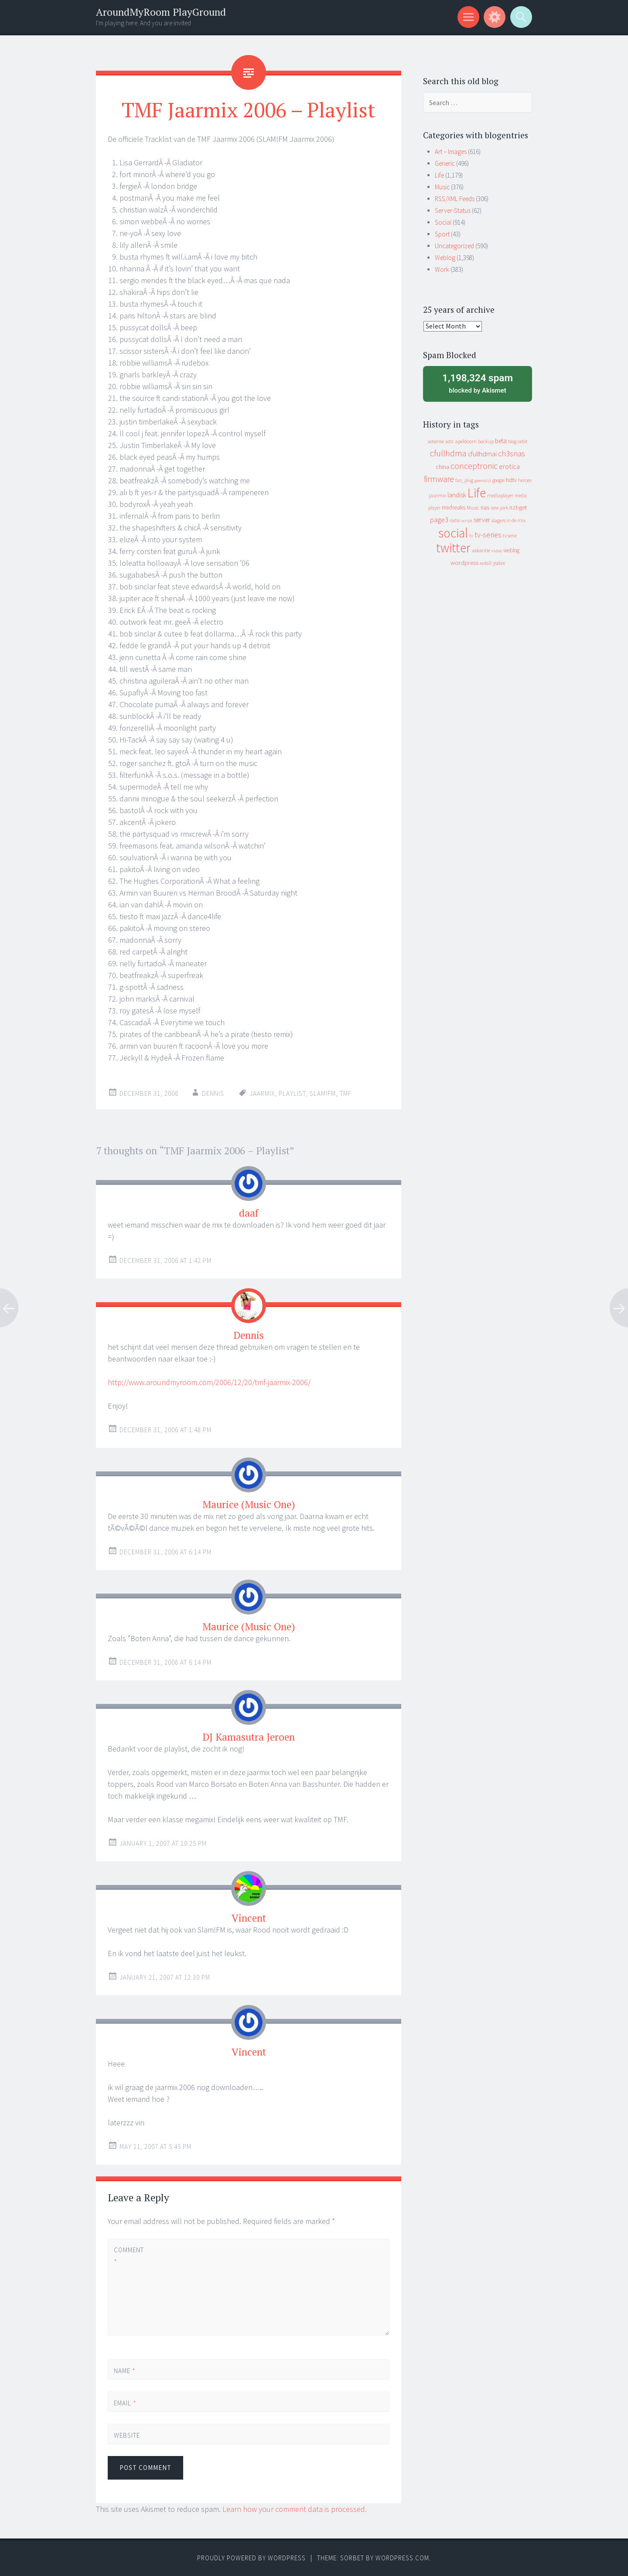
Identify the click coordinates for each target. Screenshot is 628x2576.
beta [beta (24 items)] (501, 441)
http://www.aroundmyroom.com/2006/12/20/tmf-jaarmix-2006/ (209, 1382)
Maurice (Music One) (248, 1504)
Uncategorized (454, 246)
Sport (442, 234)
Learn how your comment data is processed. (294, 2509)
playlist (292, 1093)
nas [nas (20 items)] (485, 507)
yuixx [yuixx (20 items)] (499, 563)
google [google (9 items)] (498, 480)
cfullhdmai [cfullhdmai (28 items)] (482, 454)
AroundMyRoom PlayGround (161, 12)
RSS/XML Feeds (454, 199)
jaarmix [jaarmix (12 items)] (437, 495)
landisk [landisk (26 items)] (456, 495)
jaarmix (262, 1093)
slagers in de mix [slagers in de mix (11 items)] (508, 520)
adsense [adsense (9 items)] (436, 441)
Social (443, 222)
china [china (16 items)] (442, 467)
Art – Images (451, 151)
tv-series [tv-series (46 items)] (488, 535)
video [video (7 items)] (496, 551)
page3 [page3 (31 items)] (439, 519)
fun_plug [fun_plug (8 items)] (464, 480)
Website (127, 2435)
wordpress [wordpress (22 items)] (464, 562)
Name (125, 2371)
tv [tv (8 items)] (471, 536)
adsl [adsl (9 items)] (449, 441)
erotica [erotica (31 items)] (509, 466)
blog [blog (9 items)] (512, 441)
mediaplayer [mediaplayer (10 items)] (500, 495)
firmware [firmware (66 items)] (439, 479)
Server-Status (453, 210)
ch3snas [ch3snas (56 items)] (511, 453)
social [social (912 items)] (453, 533)
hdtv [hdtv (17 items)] (511, 480)
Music (442, 187)
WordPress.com (402, 2558)
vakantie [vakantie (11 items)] (481, 550)
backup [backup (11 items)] (486, 441)
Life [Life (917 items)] (477, 493)
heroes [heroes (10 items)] (525, 480)
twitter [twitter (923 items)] (453, 548)
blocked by (477, 383)
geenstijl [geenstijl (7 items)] (482, 480)
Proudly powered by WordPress (251, 2558)
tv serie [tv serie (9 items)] (510, 536)
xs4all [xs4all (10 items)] (485, 563)
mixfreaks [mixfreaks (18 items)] (453, 507)
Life (439, 175)
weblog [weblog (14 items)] (511, 550)
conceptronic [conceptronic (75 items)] (474, 466)
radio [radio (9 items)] (455, 520)
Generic (445, 163)
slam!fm (323, 1093)
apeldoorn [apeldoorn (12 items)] (466, 441)
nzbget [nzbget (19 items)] (518, 507)
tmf (346, 1093)
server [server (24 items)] (482, 520)
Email (125, 2403)
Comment (128, 2256)
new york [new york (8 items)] (499, 508)
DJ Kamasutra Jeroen (248, 1737)
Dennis (213, 1093)
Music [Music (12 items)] (473, 507)
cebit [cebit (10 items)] (523, 441)
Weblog (445, 257)
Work (442, 269)
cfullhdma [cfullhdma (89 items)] (448, 453)
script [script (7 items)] (466, 520)
